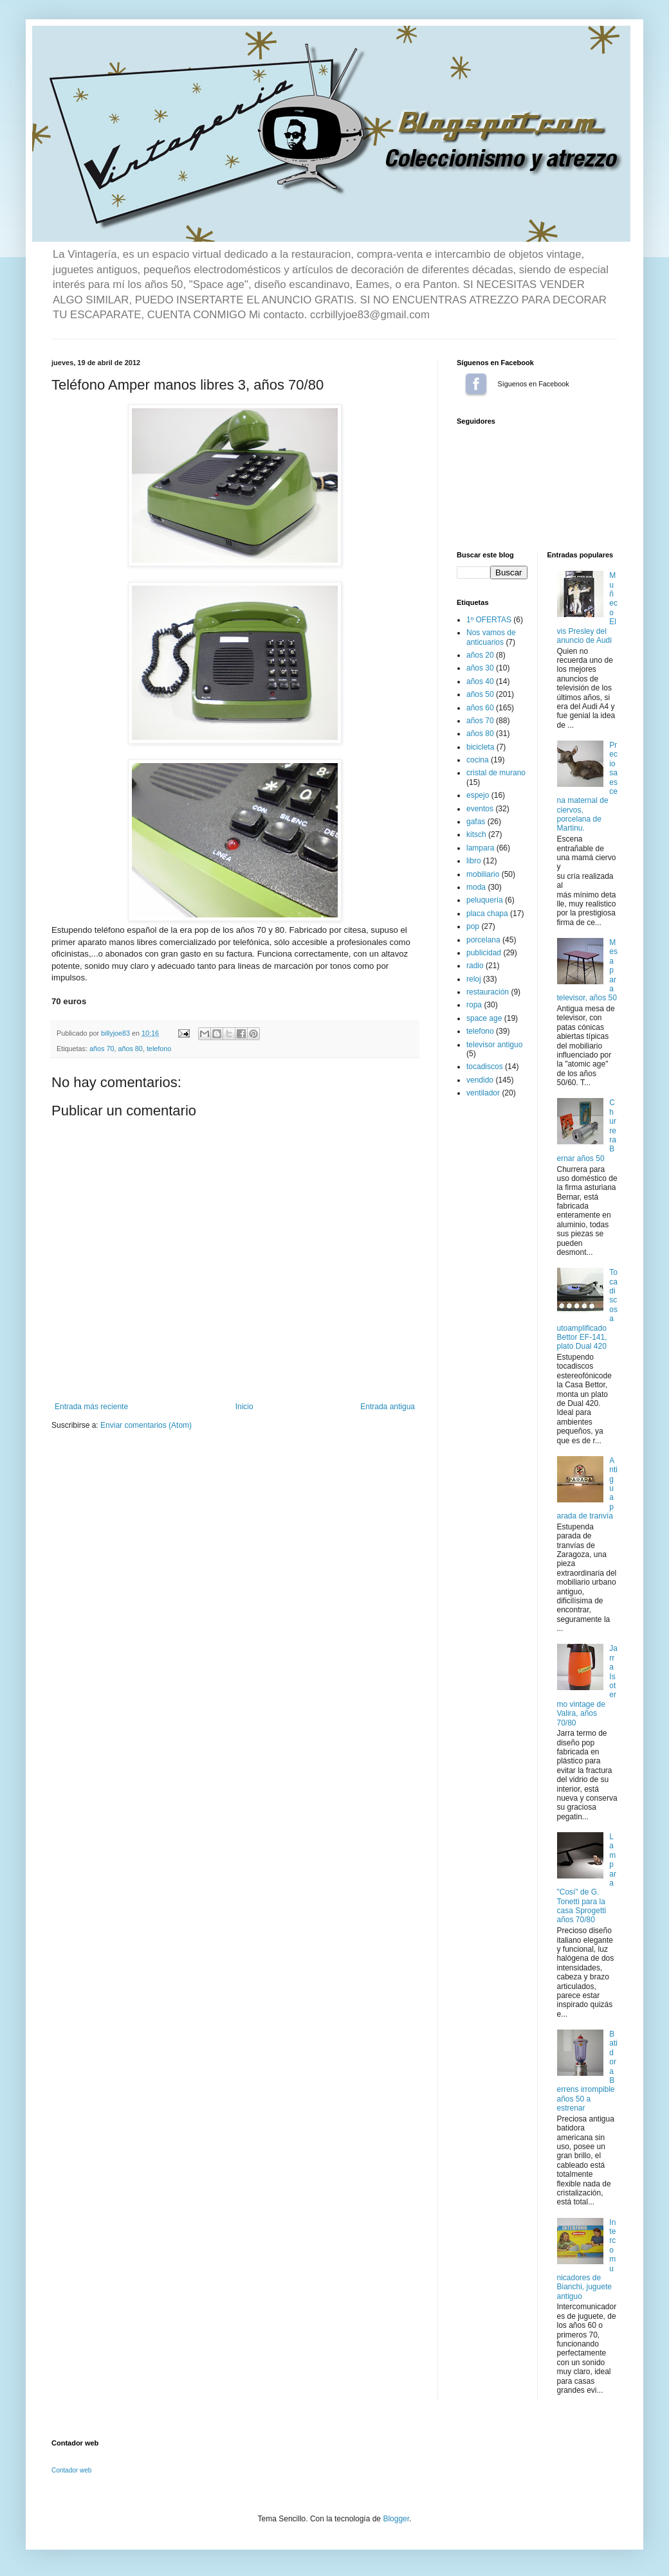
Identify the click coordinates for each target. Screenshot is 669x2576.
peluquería (484, 900)
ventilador (483, 1092)
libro (473, 860)
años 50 (480, 694)
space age (484, 1018)
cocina (477, 759)
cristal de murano (496, 772)
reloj (473, 979)
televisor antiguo (494, 1044)
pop (472, 926)
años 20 (480, 655)
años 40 (480, 681)
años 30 (480, 667)
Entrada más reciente (91, 1406)
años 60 (480, 707)
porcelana (483, 939)
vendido (479, 1080)
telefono (159, 1048)
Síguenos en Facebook (476, 384)
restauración (487, 991)
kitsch (476, 834)
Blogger (396, 2518)
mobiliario (482, 874)
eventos (479, 808)
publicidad (483, 952)
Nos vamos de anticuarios (491, 637)
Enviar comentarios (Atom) (146, 1425)
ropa (474, 1004)
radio (475, 965)
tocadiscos (484, 1066)
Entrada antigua (387, 1406)
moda (476, 887)
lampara (480, 847)
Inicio (244, 1406)
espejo (477, 795)
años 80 (130, 1048)
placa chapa (487, 913)
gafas (475, 821)
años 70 (101, 1048)
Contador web (71, 2470)
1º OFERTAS (488, 619)
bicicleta (480, 747)
